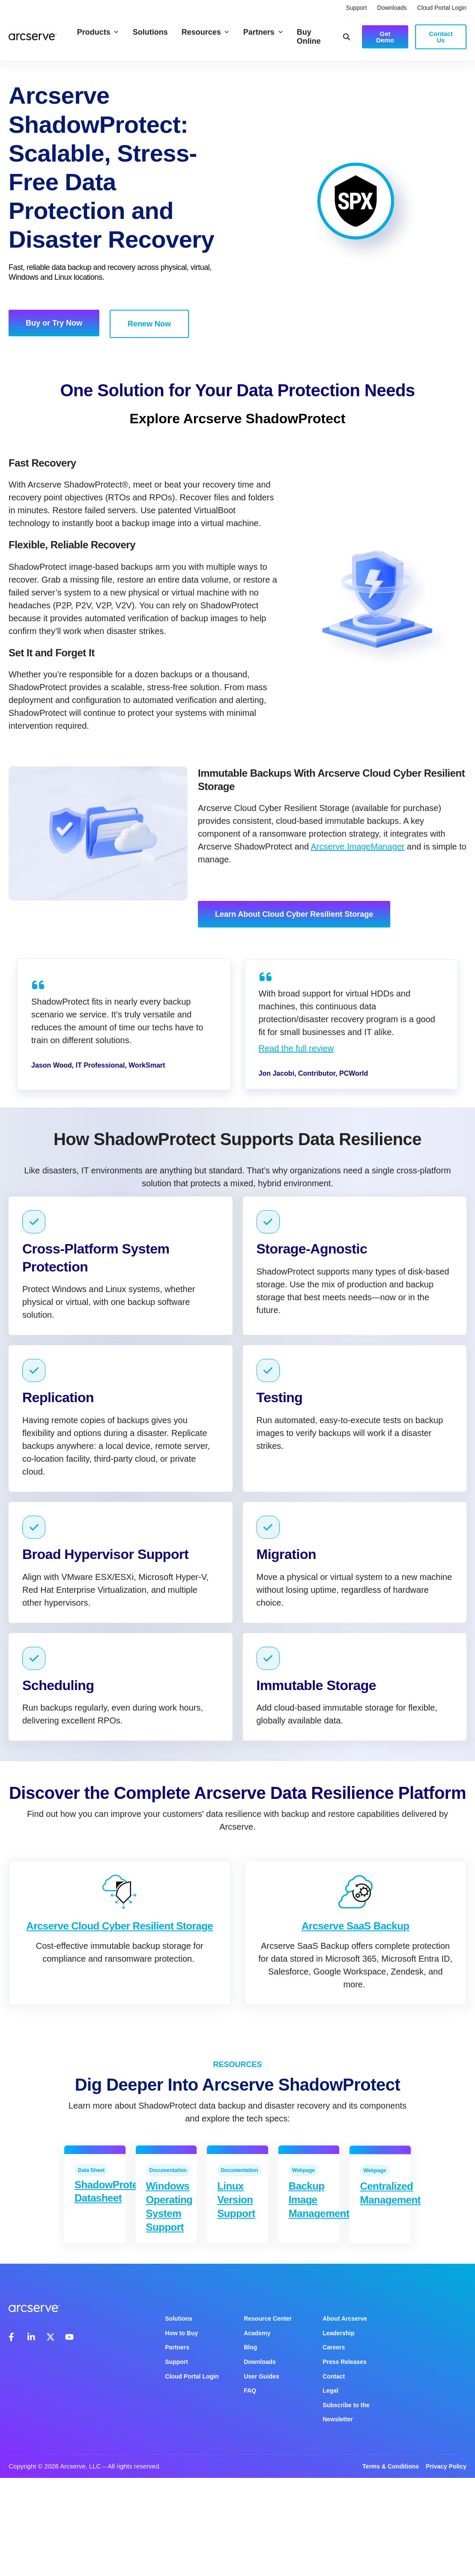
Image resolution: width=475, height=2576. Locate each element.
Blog (250, 2347)
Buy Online (309, 36)
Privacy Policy (446, 2466)
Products (98, 32)
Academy (257, 2333)
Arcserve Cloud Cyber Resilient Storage (119, 1939)
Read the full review (296, 1048)
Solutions (150, 32)
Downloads (392, 7)
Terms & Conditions (390, 2466)
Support (356, 7)
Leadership (339, 2333)
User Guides (261, 2376)
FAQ (250, 2390)
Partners (263, 32)
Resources (206, 32)
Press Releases (345, 2361)
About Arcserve (345, 2318)
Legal (330, 2390)
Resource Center (268, 2318)
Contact (334, 2376)
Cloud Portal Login (441, 7)
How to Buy (181, 2333)
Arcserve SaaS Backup (355, 1948)
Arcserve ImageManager (357, 846)
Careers (334, 2347)
